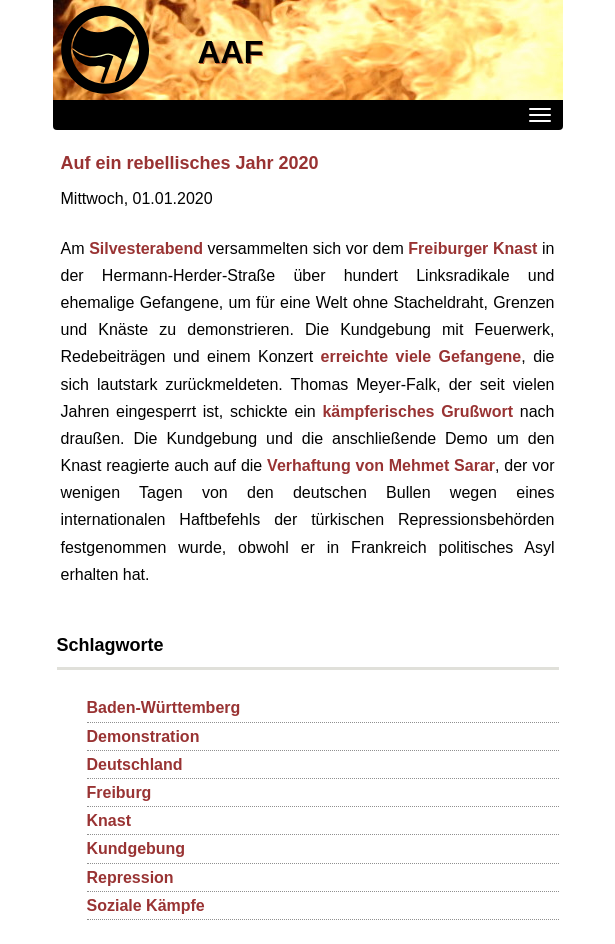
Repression (130, 877)
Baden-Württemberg (164, 707)
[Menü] (540, 115)
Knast (109, 820)
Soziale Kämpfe (146, 905)
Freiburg (119, 792)
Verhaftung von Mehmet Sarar (381, 465)
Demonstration (143, 736)
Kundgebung (136, 848)
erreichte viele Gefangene (421, 356)
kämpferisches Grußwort (417, 411)
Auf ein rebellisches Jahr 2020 (190, 163)
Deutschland (135, 764)
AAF (231, 52)
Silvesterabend (146, 248)
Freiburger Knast (472, 248)
